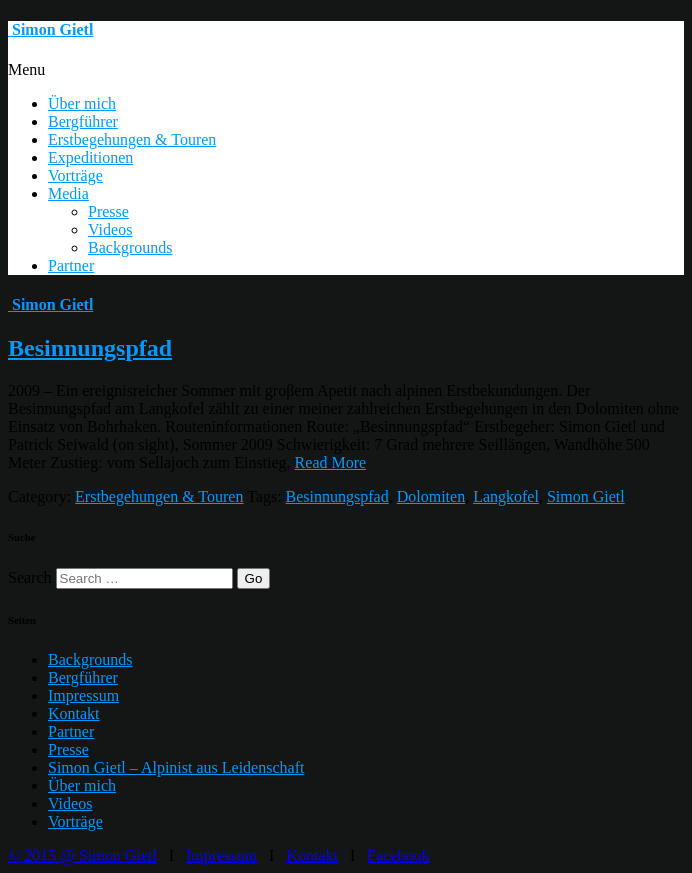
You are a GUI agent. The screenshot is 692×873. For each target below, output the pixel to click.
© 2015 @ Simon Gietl (82, 855)
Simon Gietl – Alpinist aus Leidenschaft (176, 767)
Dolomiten (431, 496)
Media (68, 193)
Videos (110, 229)
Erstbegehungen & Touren (132, 139)
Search (30, 577)
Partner (71, 265)
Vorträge (75, 175)
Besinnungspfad (90, 348)
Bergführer (83, 121)
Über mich (82, 103)
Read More (331, 462)
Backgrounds (130, 247)
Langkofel (506, 496)
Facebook (398, 855)
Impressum (83, 695)
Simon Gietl (586, 496)
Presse (108, 211)
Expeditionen (90, 157)
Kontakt (74, 713)
